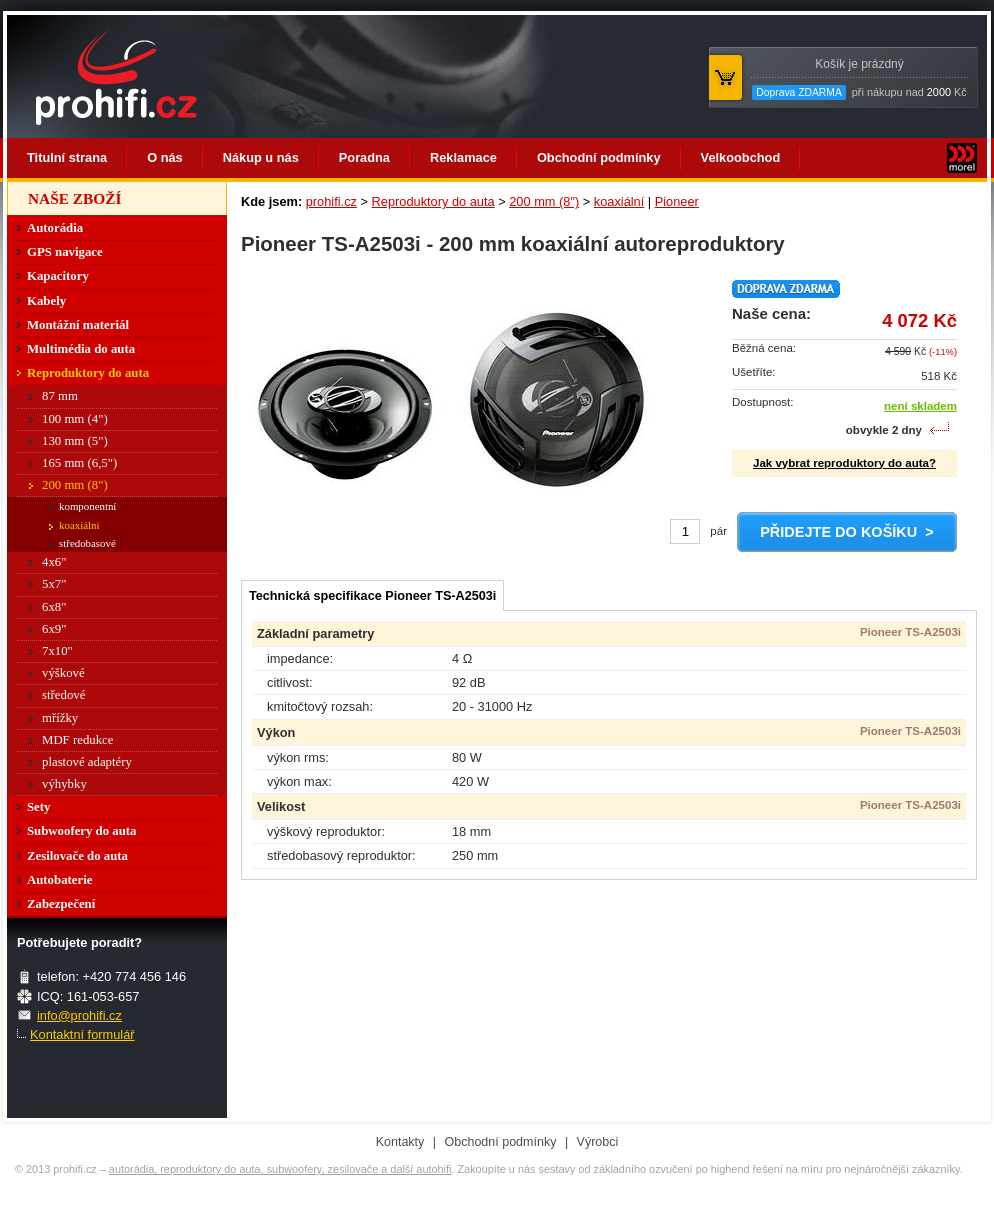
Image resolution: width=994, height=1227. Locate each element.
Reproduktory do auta (433, 201)
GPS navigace (65, 252)
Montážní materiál (78, 325)
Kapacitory (58, 276)
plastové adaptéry (87, 762)
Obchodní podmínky (599, 157)
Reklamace (463, 157)
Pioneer (677, 201)
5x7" (54, 584)
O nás (165, 157)
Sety (38, 807)
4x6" (54, 562)
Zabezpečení (61, 904)
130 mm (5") (75, 441)
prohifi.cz (331, 201)
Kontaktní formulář (82, 1034)
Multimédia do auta (81, 349)
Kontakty (400, 1142)
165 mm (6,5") (79, 463)
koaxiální (619, 201)
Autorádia (55, 228)
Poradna (364, 157)
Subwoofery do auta (82, 831)
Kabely (46, 301)
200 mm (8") (544, 201)
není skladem (920, 406)
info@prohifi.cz (79, 1015)
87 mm (60, 396)
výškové (63, 673)
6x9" (54, 629)
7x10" (57, 651)
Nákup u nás (261, 157)
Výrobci (598, 1142)
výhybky (64, 784)
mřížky (60, 718)
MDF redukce (77, 740)
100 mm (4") (75, 419)
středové (63, 695)
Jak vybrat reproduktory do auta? (844, 463)
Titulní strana (67, 157)
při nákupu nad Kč (859, 78)
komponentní (87, 506)
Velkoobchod (741, 157)
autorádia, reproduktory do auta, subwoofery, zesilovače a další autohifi (280, 1169)
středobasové (87, 543)
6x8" (54, 607)
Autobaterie (59, 880)
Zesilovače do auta (77, 856)
